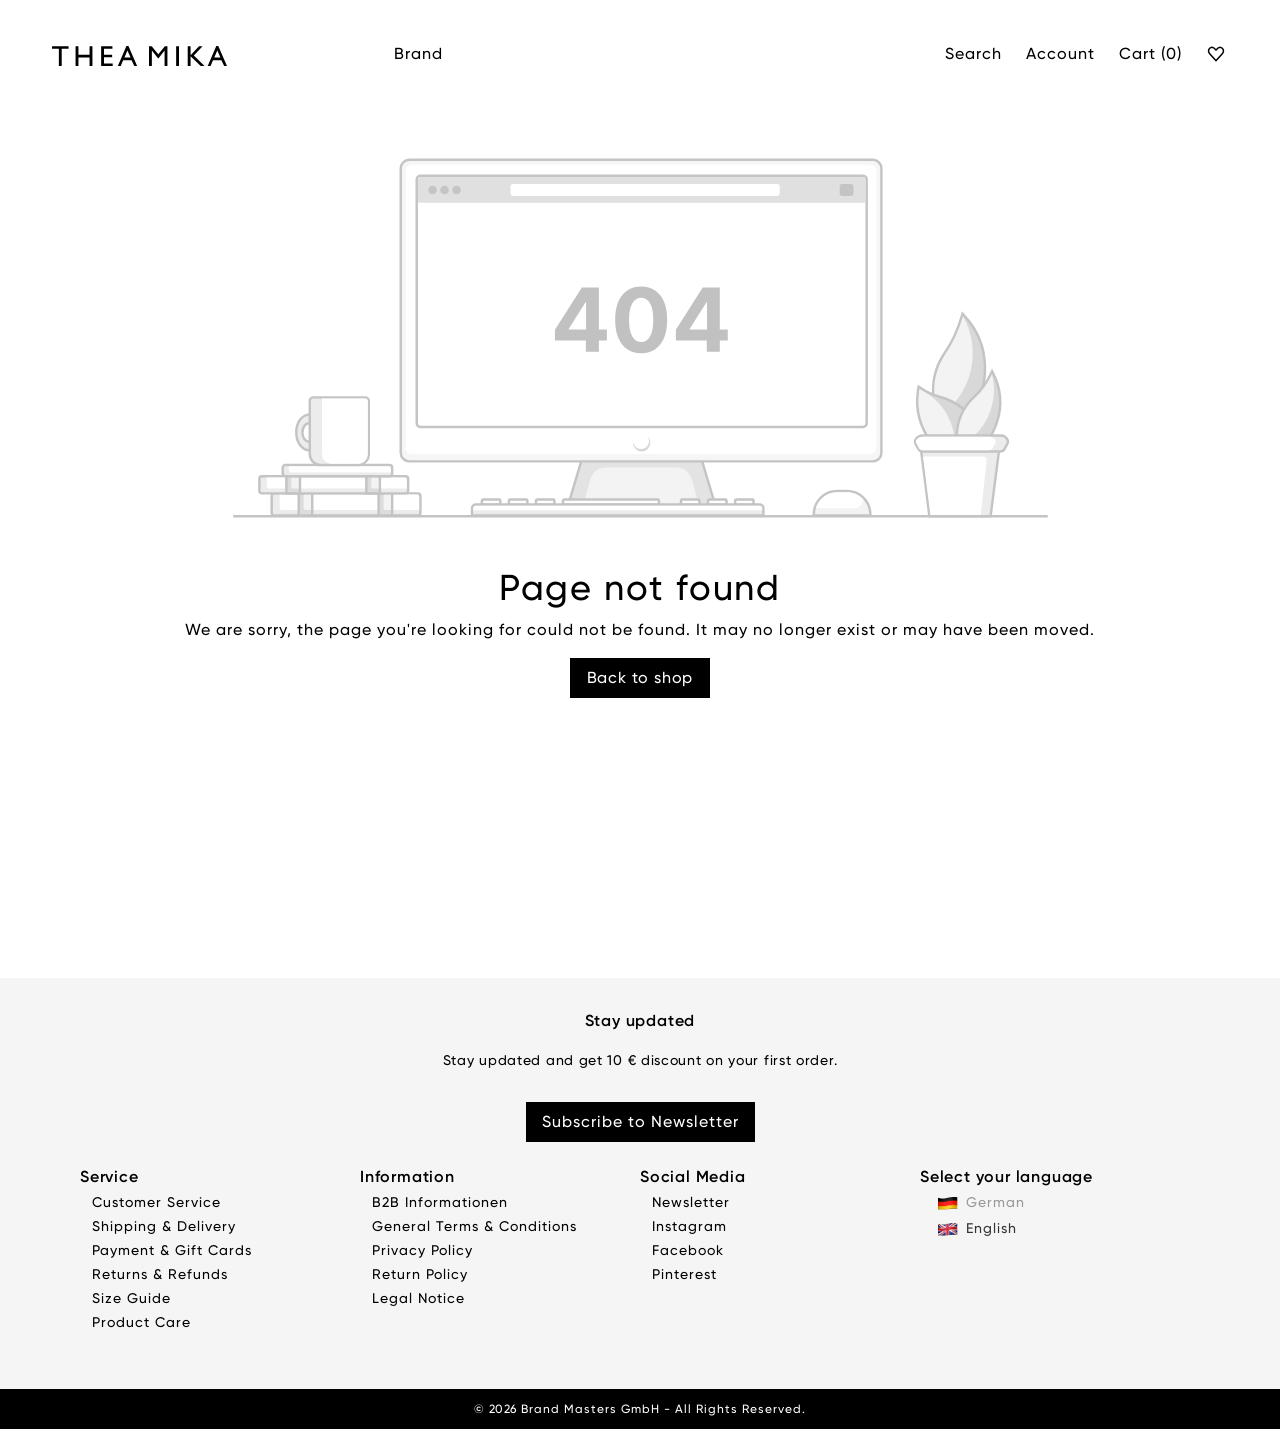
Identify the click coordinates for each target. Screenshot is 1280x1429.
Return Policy (420, 1274)
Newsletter (691, 1202)
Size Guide (131, 1298)
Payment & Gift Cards (172, 1250)
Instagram (689, 1226)
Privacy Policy (422, 1250)
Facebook (688, 1250)
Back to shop (640, 677)
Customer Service (156, 1202)
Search (973, 53)
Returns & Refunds (160, 1274)
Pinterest (684, 1274)
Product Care (141, 1322)
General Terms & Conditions (474, 1226)
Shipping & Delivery (164, 1226)
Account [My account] (1060, 53)
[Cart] (1150, 55)
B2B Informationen (440, 1202)
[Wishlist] (1217, 55)
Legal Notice (418, 1298)
